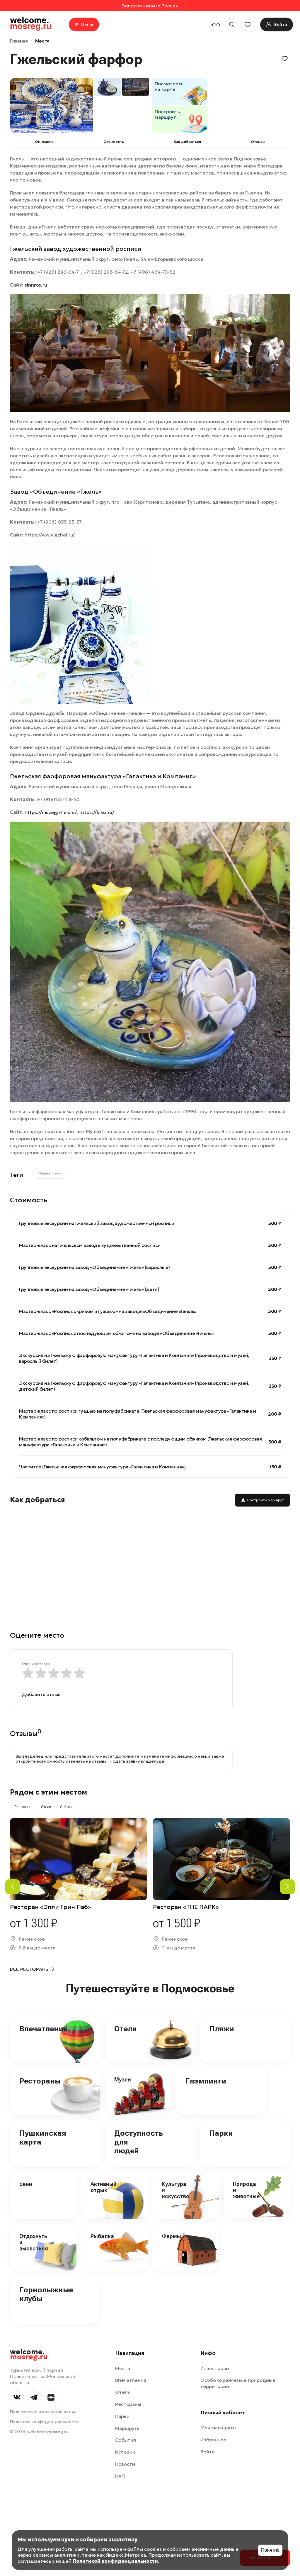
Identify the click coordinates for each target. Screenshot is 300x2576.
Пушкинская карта (42, 2137)
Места (42, 41)
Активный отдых (104, 2187)
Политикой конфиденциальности (115, 2561)
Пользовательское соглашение (43, 2411)
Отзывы (258, 141)
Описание (44, 141)
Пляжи (221, 2028)
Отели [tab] (46, 1807)
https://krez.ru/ (96, 812)
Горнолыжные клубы (46, 2294)
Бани (25, 2184)
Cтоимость (113, 141)
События (125, 2440)
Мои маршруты (218, 2428)
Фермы (171, 2236)
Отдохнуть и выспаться (33, 2242)
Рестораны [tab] (23, 1807)
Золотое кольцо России (150, 6)
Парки (221, 2133)
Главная (19, 41)
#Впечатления (50, 1173)
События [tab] (67, 1807)
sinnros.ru (36, 285)
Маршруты (128, 2428)
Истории (125, 2452)
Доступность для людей (138, 2142)
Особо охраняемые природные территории (237, 2383)
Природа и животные (246, 2190)
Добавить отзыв (41, 1694)
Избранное (213, 2440)
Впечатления (43, 2028)
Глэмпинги (205, 2080)
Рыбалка (102, 2236)
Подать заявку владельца (137, 1761)
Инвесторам (214, 2368)
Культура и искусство (175, 2190)
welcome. (29, 2355)
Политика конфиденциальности (44, 2421)
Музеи (122, 2079)
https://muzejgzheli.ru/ (51, 812)
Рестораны (40, 2080)
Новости (125, 2464)
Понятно (270, 2550)
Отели (125, 2028)
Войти (207, 2452)
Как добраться (187, 141)
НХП (120, 2476)
